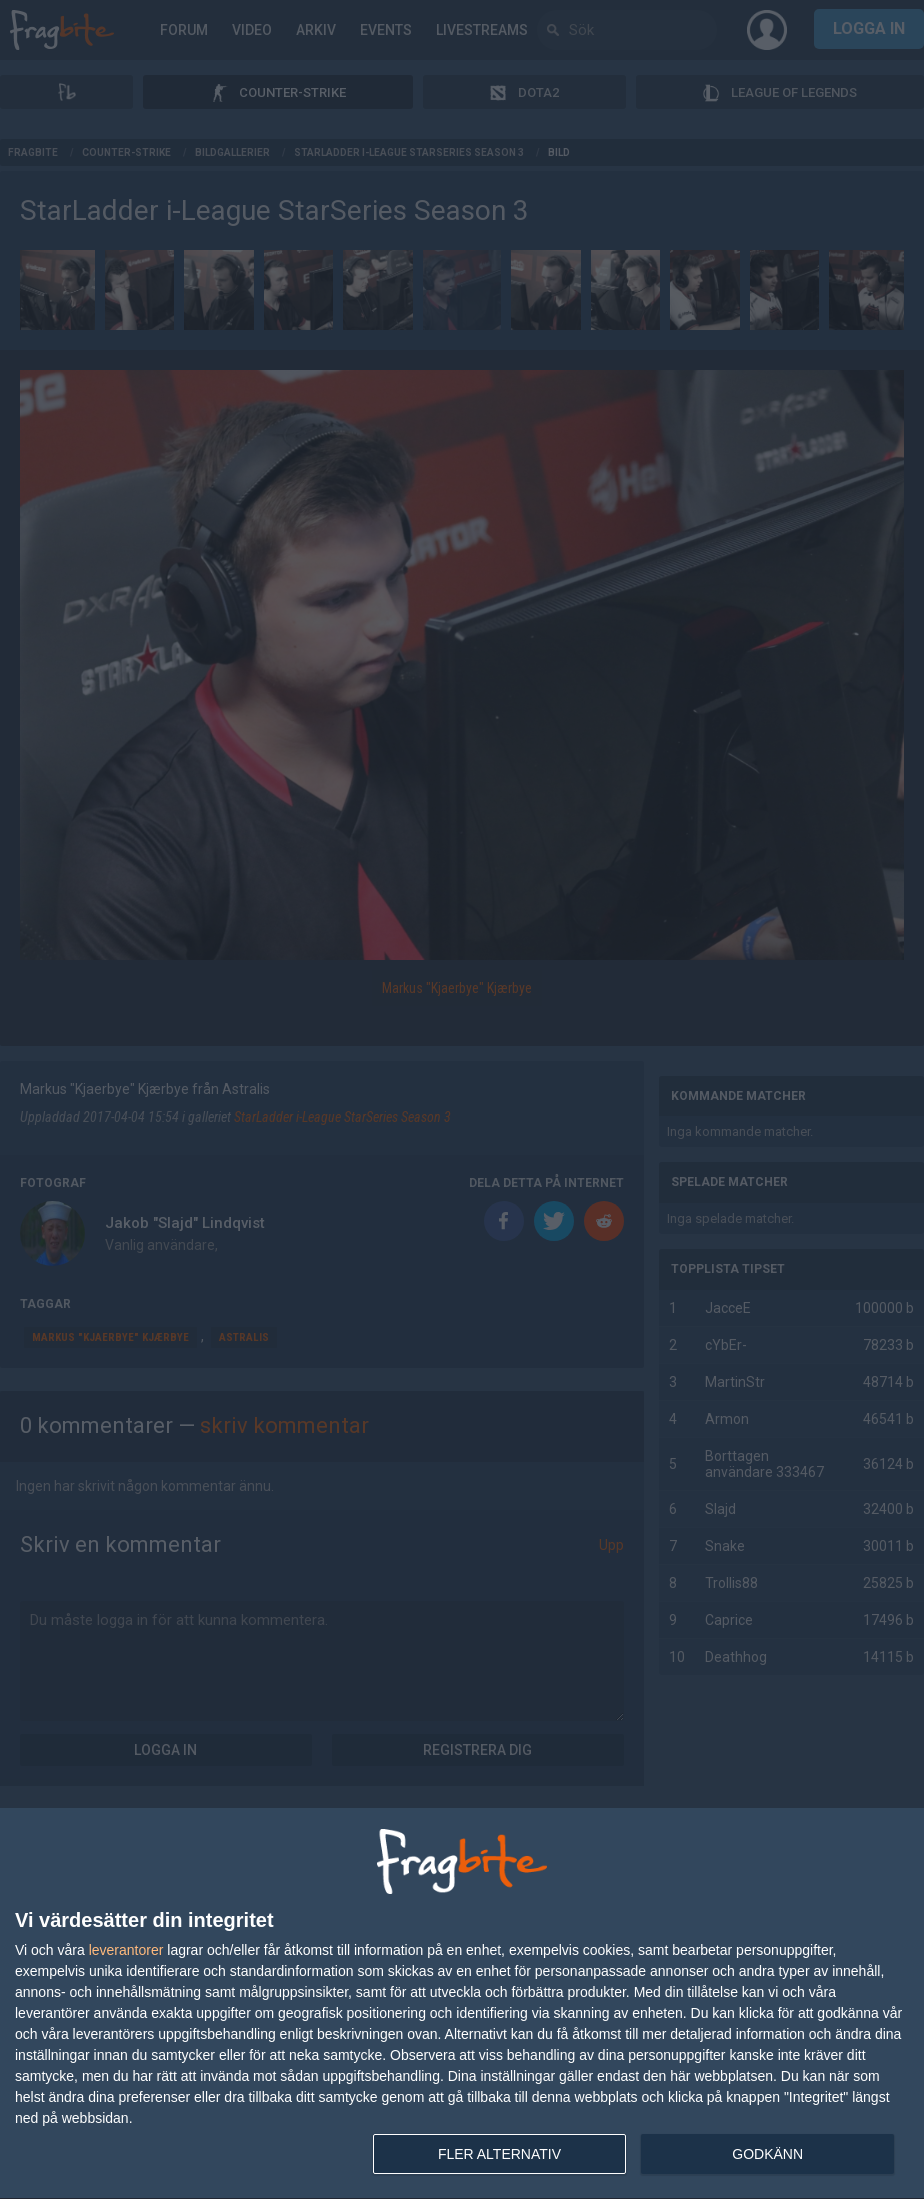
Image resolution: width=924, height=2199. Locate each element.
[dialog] (462, 2004)
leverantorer (126, 1950)
